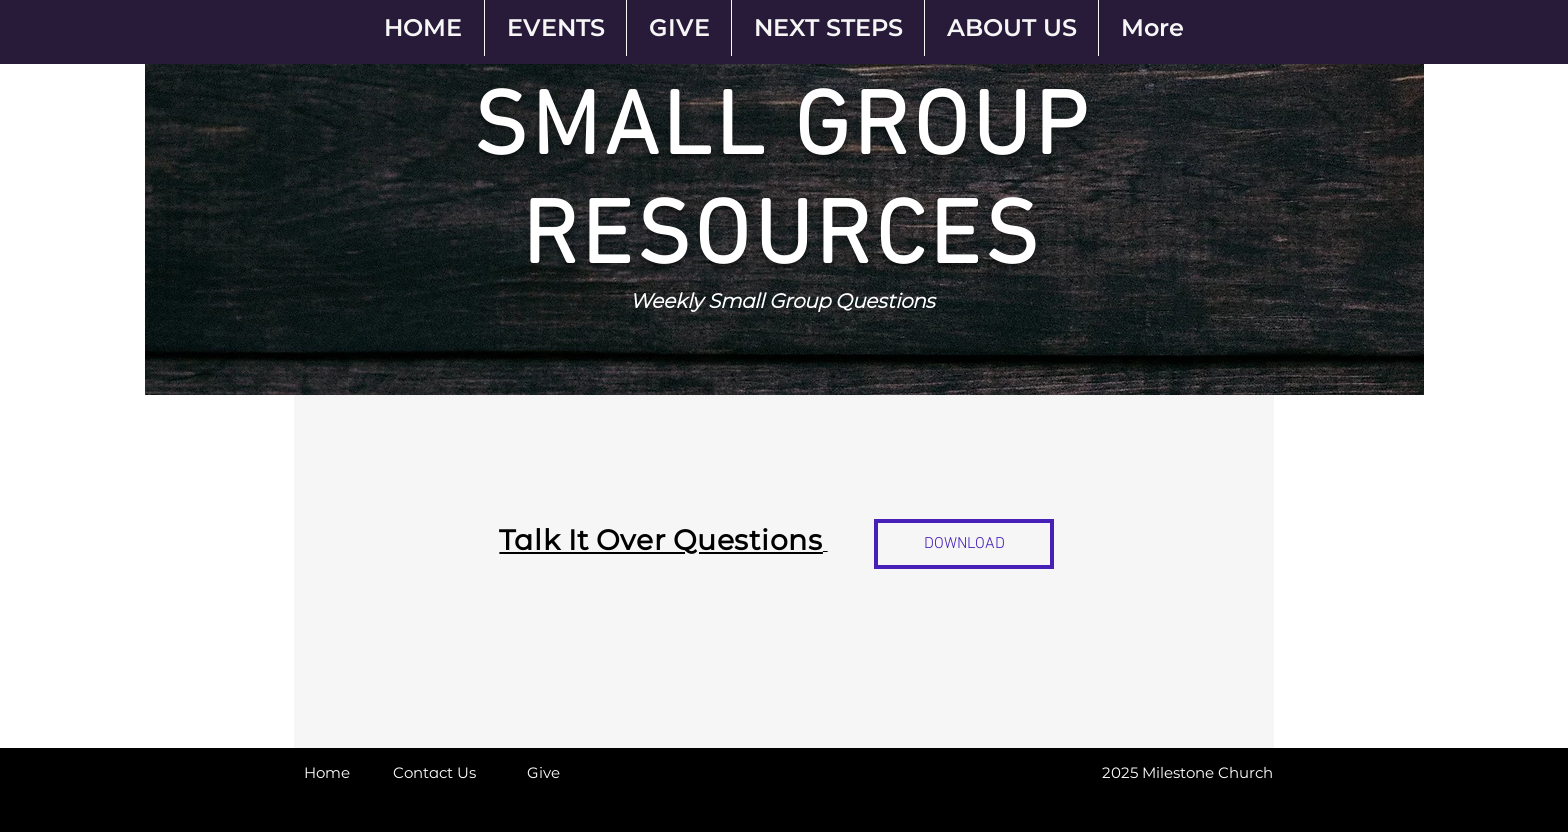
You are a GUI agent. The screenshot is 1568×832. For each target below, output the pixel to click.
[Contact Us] (434, 772)
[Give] (543, 772)
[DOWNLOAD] (964, 544)
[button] (1126, 772)
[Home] (327, 772)
